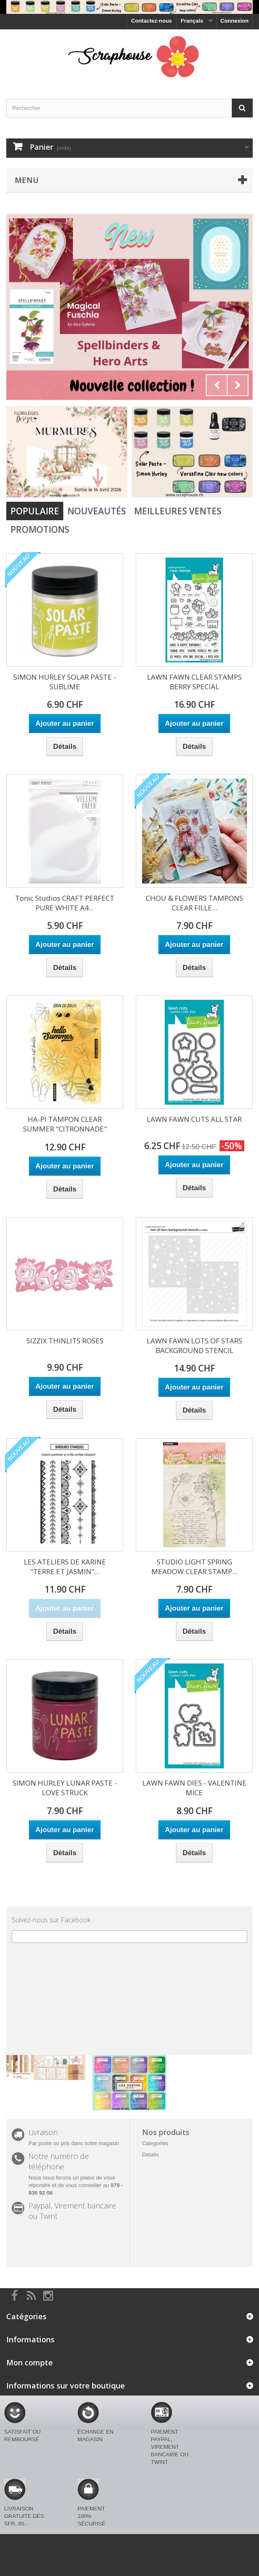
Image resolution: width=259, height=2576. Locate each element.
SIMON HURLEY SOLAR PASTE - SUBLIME (64, 681)
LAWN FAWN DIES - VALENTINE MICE (194, 1787)
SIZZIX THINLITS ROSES (65, 1340)
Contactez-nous (151, 21)
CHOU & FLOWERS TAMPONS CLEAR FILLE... (194, 903)
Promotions (39, 529)
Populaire (34, 511)
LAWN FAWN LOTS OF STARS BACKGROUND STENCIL (194, 1345)
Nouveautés (96, 511)
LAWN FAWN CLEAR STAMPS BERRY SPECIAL (194, 681)
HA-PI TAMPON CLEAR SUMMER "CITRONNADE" (65, 1124)
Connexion (234, 21)
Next (238, 385)
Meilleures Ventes (177, 511)
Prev (217, 385)
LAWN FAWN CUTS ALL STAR (194, 1119)
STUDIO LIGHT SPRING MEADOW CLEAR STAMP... (194, 1566)
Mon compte (29, 2362)
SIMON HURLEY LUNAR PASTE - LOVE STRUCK (65, 1787)
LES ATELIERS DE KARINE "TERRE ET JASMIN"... (65, 1566)
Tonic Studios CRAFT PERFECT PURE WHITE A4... (64, 903)
